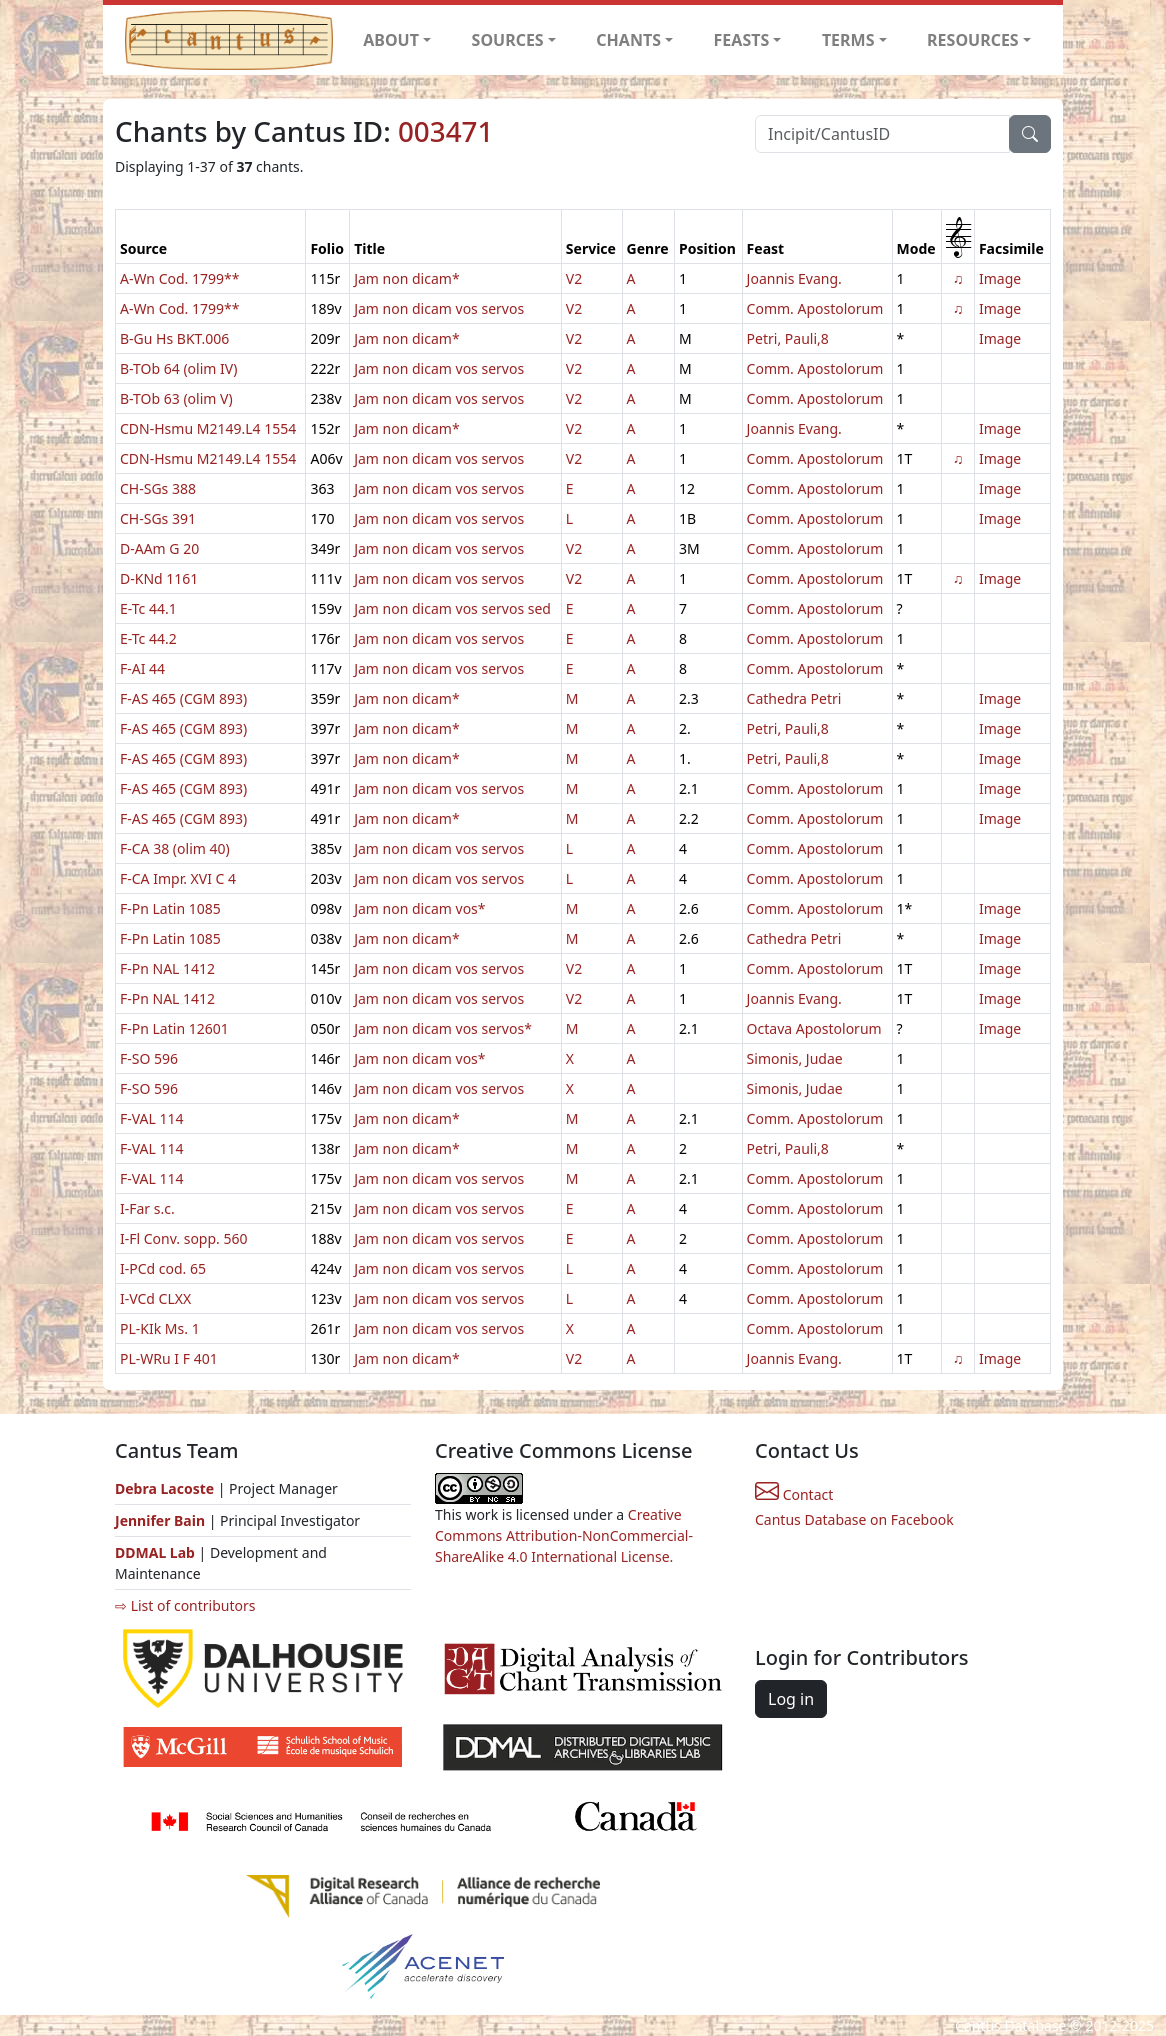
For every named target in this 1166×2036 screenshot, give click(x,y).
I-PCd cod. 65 (163, 1268)
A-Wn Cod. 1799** (179, 278)
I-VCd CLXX (155, 1298)
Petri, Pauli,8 (788, 338)
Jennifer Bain (162, 1520)
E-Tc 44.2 (148, 638)
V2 (574, 278)
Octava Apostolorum (814, 1028)
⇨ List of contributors (185, 1605)
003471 (445, 131)
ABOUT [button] (391, 40)
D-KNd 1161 (159, 578)
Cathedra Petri (794, 698)
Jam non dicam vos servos (439, 308)
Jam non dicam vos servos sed (452, 608)
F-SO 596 (149, 1058)
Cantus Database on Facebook (854, 1519)
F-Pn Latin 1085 (170, 908)
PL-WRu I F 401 (169, 1358)
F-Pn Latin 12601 (174, 1028)
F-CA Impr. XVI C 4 (178, 878)
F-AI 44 (142, 668)
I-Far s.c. (147, 1208)
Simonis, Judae (795, 1058)
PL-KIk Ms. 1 (160, 1328)
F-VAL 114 (152, 1118)
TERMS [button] (848, 40)
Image (1000, 278)
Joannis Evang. (794, 278)
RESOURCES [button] (973, 40)
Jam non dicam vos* (419, 908)
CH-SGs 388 (158, 488)
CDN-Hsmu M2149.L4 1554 (208, 428)
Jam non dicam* (406, 278)
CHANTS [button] (628, 40)
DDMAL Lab (155, 1552)
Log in (791, 1699)
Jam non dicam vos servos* (443, 1028)
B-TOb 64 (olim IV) (178, 368)
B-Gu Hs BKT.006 (174, 338)
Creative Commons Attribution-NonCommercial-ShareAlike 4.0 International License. (564, 1535)
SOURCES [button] (508, 40)
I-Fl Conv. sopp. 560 (184, 1238)
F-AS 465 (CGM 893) (183, 698)
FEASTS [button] (742, 40)
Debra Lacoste (164, 1488)
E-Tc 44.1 (148, 608)
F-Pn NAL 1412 (167, 968)
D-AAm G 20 (159, 548)
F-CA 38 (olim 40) (175, 848)
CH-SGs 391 (158, 518)
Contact (794, 1494)
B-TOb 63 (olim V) (176, 398)
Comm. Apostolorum (815, 308)
